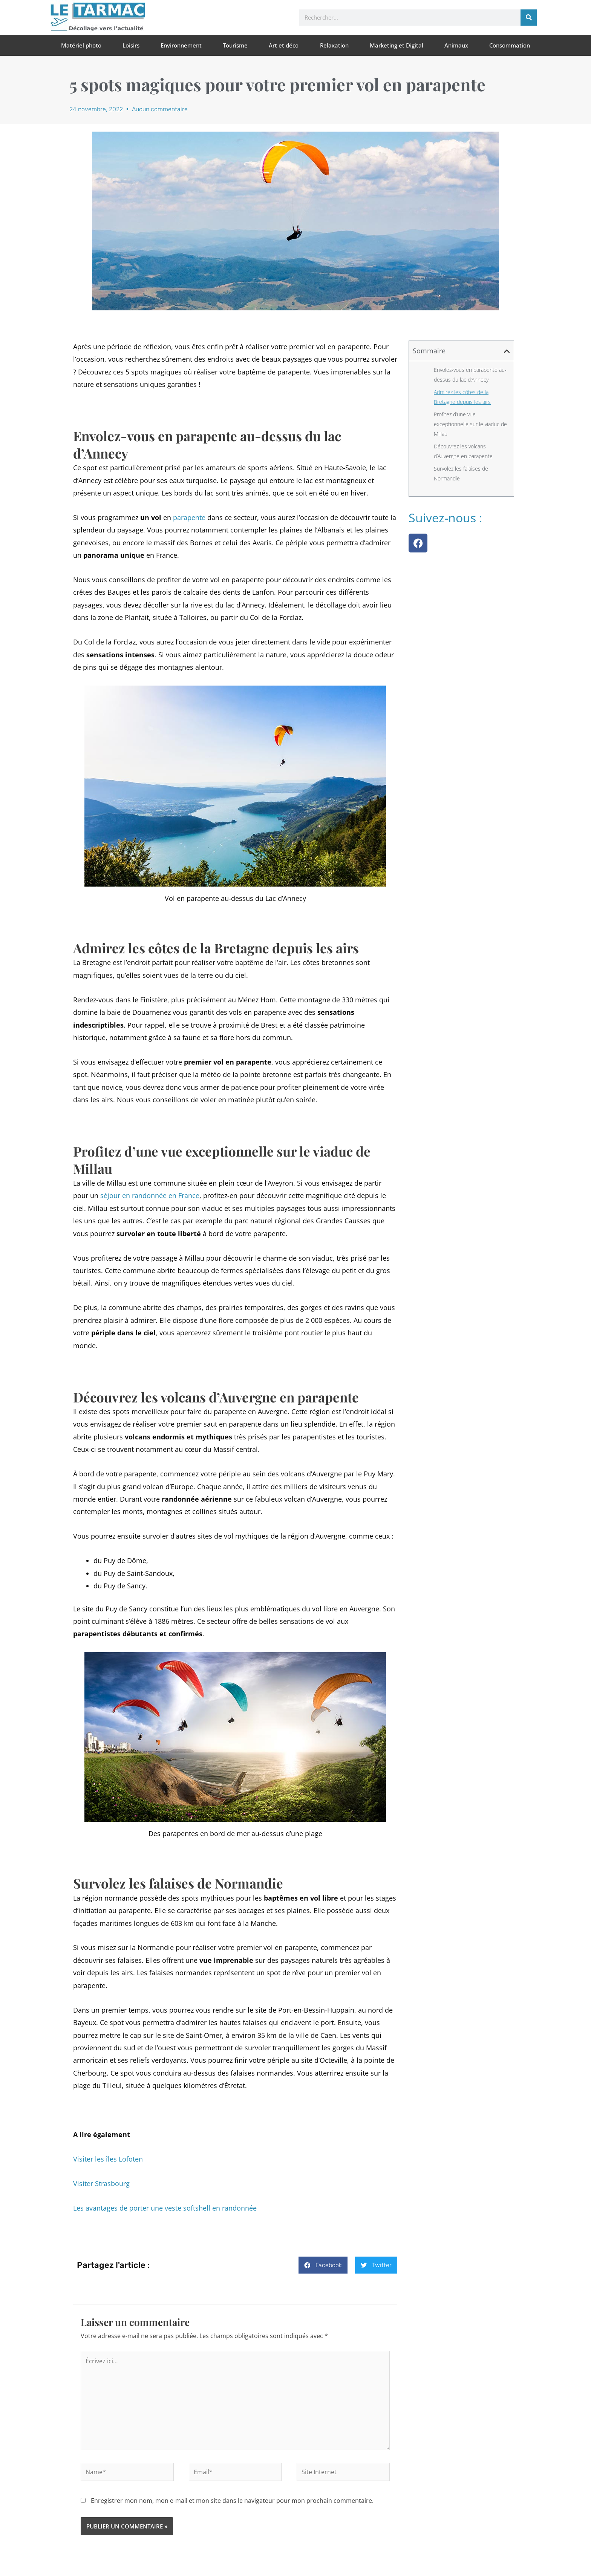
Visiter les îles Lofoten (108, 2158)
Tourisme (235, 45)
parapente (189, 517)
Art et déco (284, 45)
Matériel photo (81, 45)
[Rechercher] (529, 17)
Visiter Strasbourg (101, 2183)
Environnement (181, 45)
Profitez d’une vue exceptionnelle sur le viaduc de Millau (470, 424)
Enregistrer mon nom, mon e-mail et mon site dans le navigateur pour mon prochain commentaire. (232, 2500)
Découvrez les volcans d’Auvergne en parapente (463, 451)
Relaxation (334, 45)
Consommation (509, 45)
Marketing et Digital (396, 45)
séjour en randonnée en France (149, 1195)
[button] (323, 2265)
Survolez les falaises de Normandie (461, 473)
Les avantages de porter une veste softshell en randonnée (165, 2207)
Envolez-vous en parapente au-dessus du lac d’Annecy (470, 374)
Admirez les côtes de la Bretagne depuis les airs (462, 396)
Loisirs (130, 45)
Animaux (456, 45)
